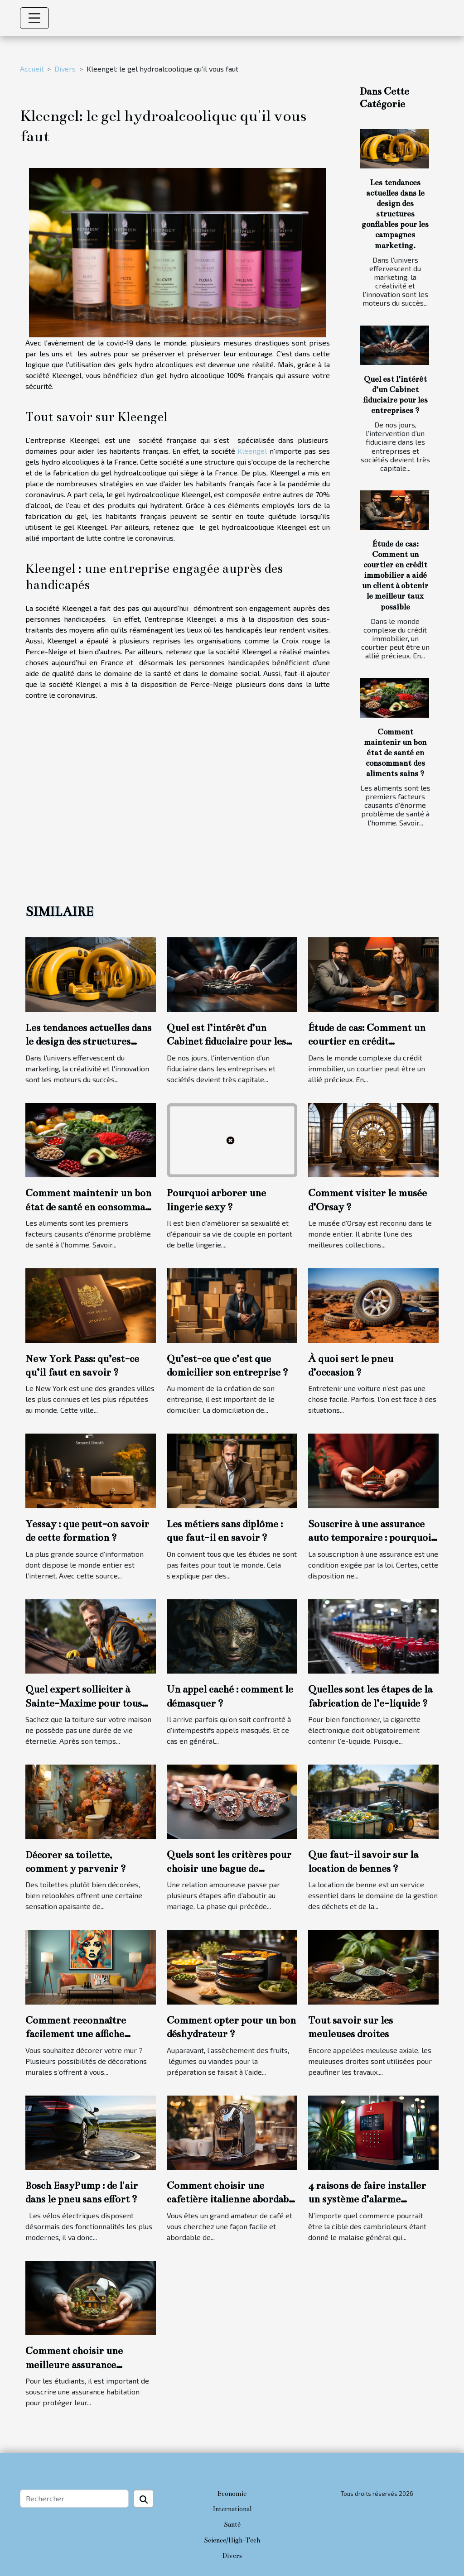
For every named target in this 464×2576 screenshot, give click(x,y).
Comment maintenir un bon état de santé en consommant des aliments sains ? (395, 752)
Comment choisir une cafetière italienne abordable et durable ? (232, 2199)
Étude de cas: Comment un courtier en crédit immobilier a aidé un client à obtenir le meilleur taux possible (395, 575)
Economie (232, 2494)
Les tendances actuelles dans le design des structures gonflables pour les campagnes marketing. (395, 214)
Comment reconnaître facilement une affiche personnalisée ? (75, 2034)
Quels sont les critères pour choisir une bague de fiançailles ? (229, 1868)
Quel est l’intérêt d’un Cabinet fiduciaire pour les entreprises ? (226, 1041)
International (232, 2509)
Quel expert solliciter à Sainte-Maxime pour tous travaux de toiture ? (83, 1703)
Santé (232, 2524)
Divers (65, 68)
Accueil (32, 68)
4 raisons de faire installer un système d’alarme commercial (367, 2199)
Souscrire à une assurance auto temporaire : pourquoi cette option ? (369, 1538)
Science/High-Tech (232, 2540)
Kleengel (252, 450)
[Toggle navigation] (34, 18)
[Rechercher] (74, 2499)
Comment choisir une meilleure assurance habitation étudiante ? (75, 2364)
